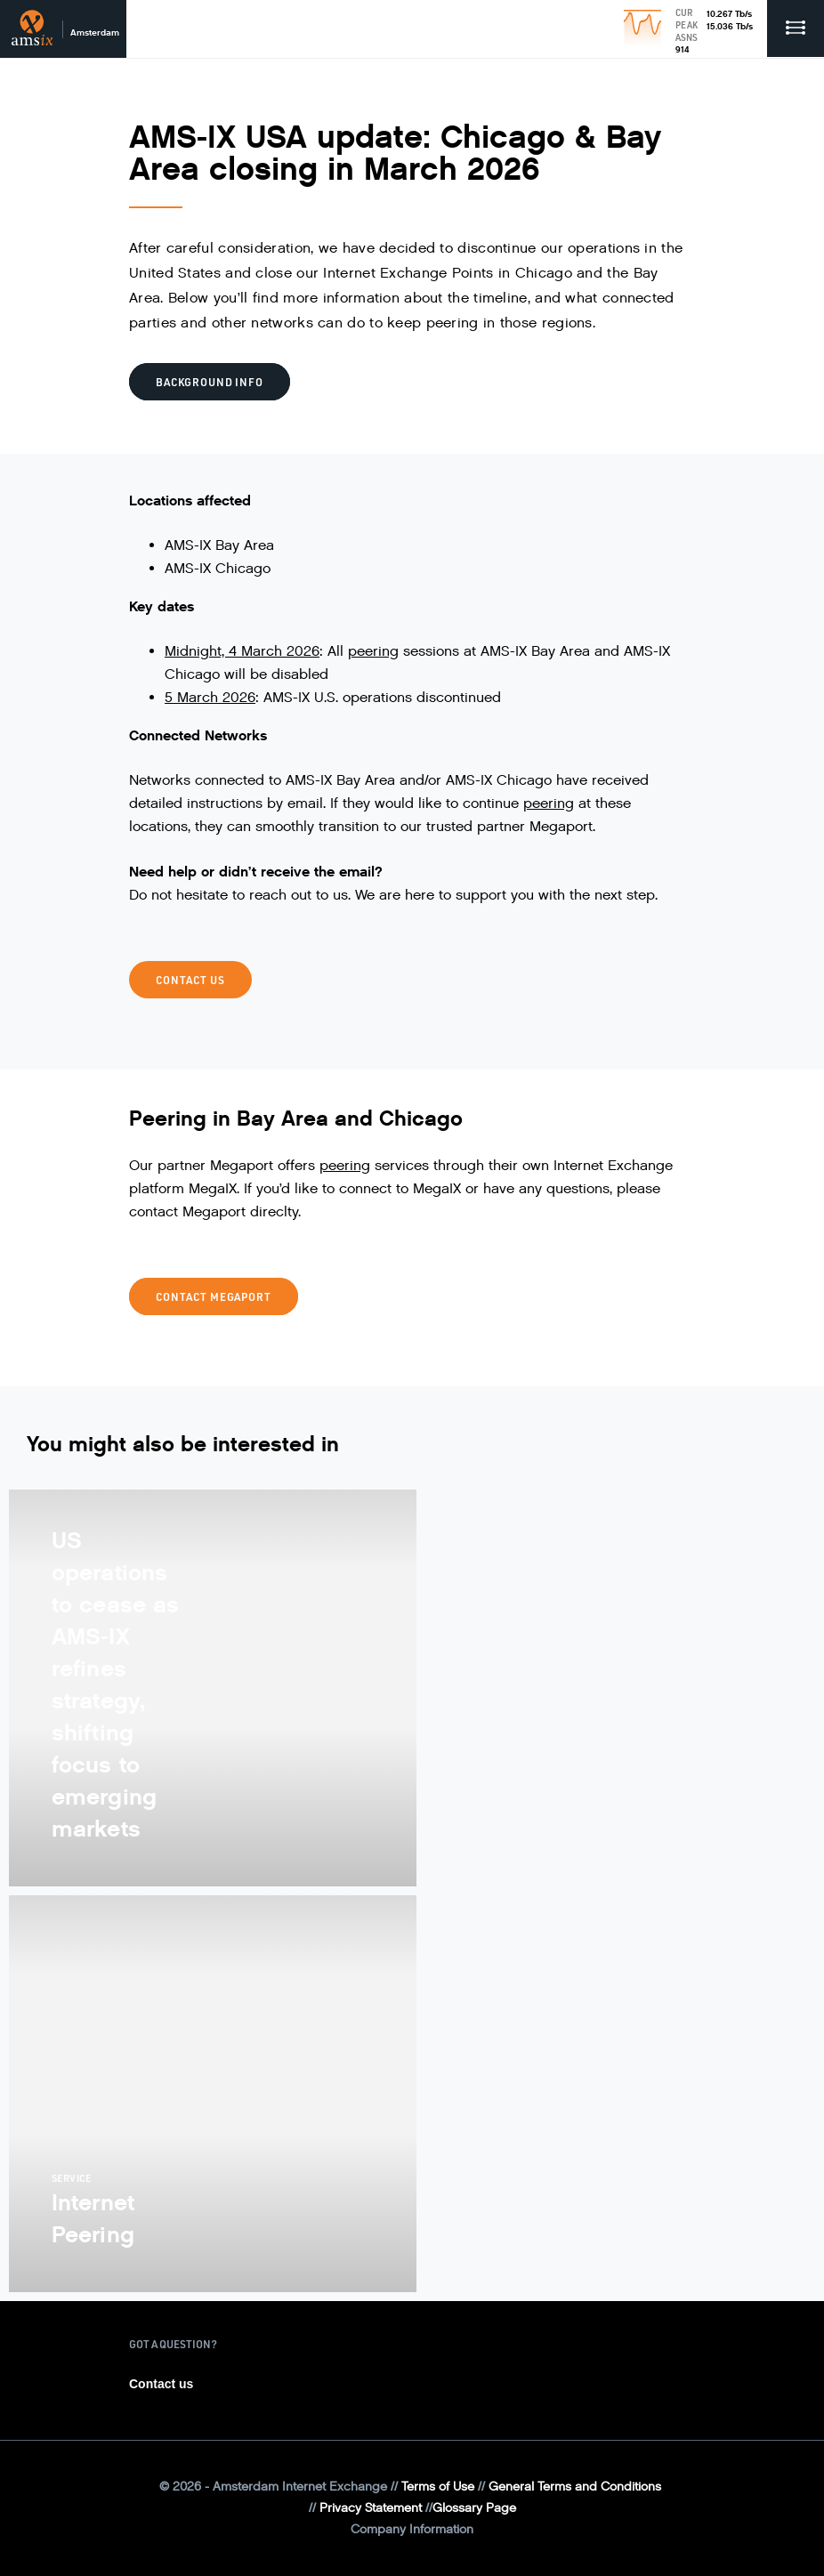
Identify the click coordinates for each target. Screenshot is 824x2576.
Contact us (161, 2384)
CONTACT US (190, 980)
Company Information (412, 2529)
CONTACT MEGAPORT (213, 1296)
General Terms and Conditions (575, 2486)
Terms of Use (438, 2486)
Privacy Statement (370, 2507)
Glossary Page (474, 2507)
